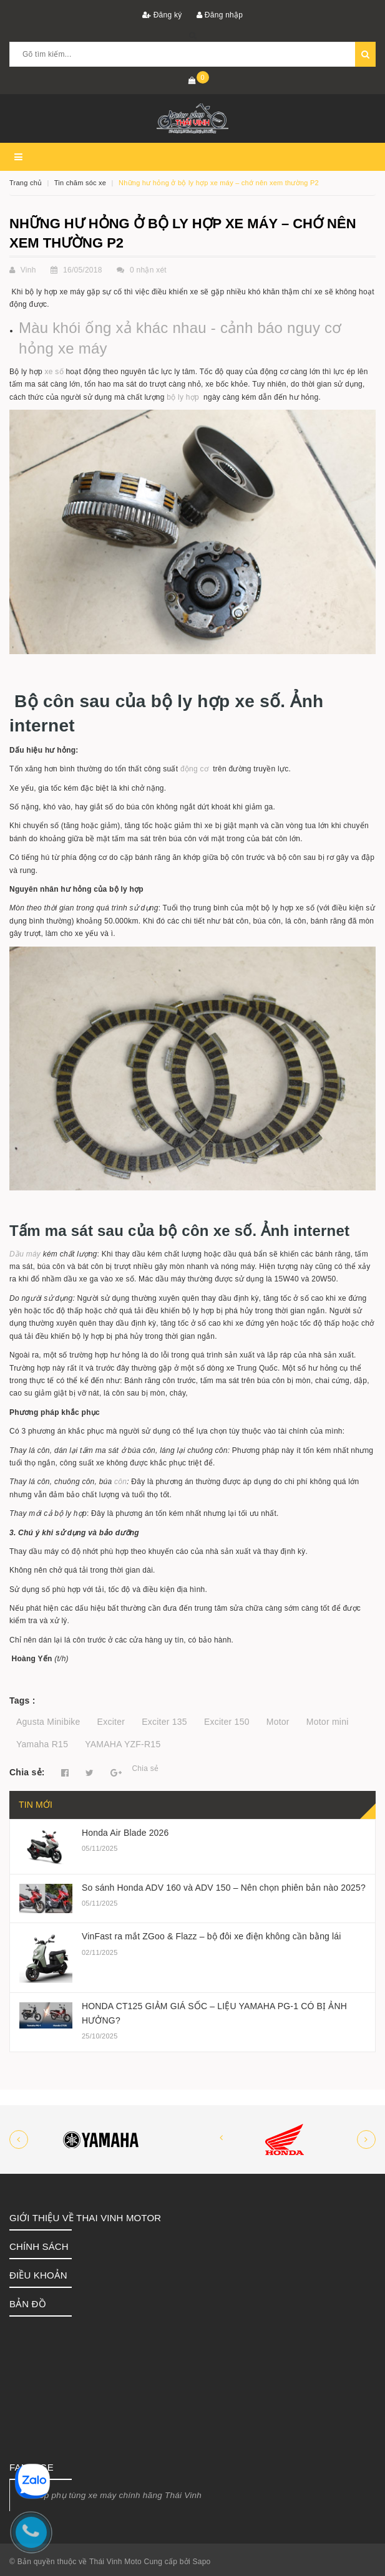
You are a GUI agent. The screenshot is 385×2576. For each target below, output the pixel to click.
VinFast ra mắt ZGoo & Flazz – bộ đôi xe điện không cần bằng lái (211, 1936)
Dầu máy (25, 1254)
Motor (278, 1722)
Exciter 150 (227, 1722)
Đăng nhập (220, 15)
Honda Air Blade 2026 (125, 1833)
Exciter (111, 1722)
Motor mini (327, 1722)
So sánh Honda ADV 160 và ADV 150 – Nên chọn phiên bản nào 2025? (224, 1888)
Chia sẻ (145, 1768)
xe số (54, 371)
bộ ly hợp (183, 397)
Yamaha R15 (42, 1744)
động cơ (195, 769)
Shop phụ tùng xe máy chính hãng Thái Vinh (115, 2495)
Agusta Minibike (48, 1722)
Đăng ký (162, 15)
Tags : (22, 1700)
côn (120, 1481)
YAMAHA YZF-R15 (122, 1744)
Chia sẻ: (27, 1772)
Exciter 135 (164, 1722)
